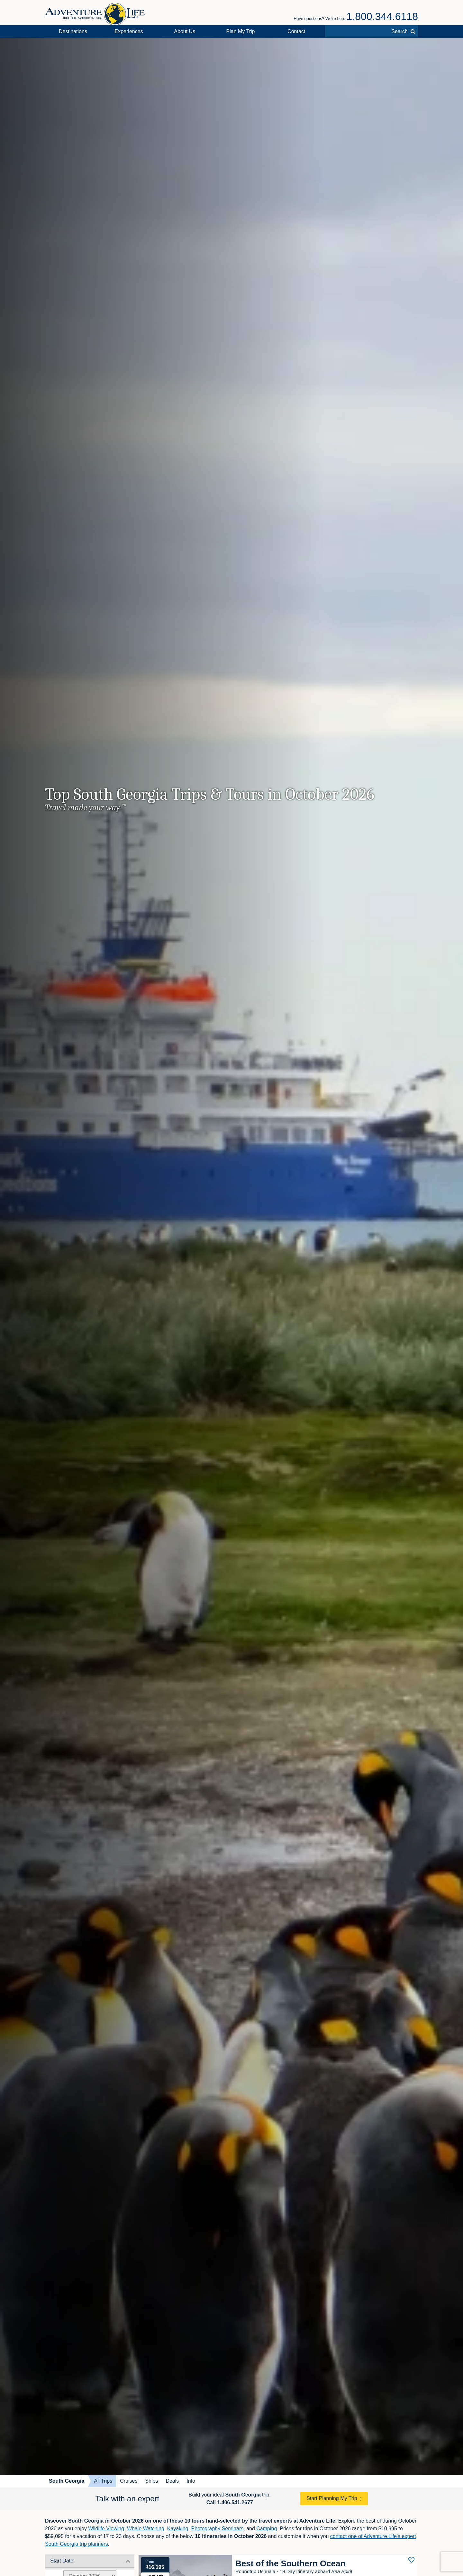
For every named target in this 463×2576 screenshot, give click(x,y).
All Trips (103, 2481)
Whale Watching (145, 2528)
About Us (184, 31)
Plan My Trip (240, 31)
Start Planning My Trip (331, 2498)
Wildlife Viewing (106, 2528)
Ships (151, 2481)
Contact (296, 31)
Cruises (128, 2481)
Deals (172, 2481)
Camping (266, 2528)
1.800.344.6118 (382, 16)
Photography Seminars (217, 2528)
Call (229, 2502)
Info (190, 2481)
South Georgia (66, 2481)
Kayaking (177, 2528)
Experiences (129, 31)
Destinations (73, 31)
